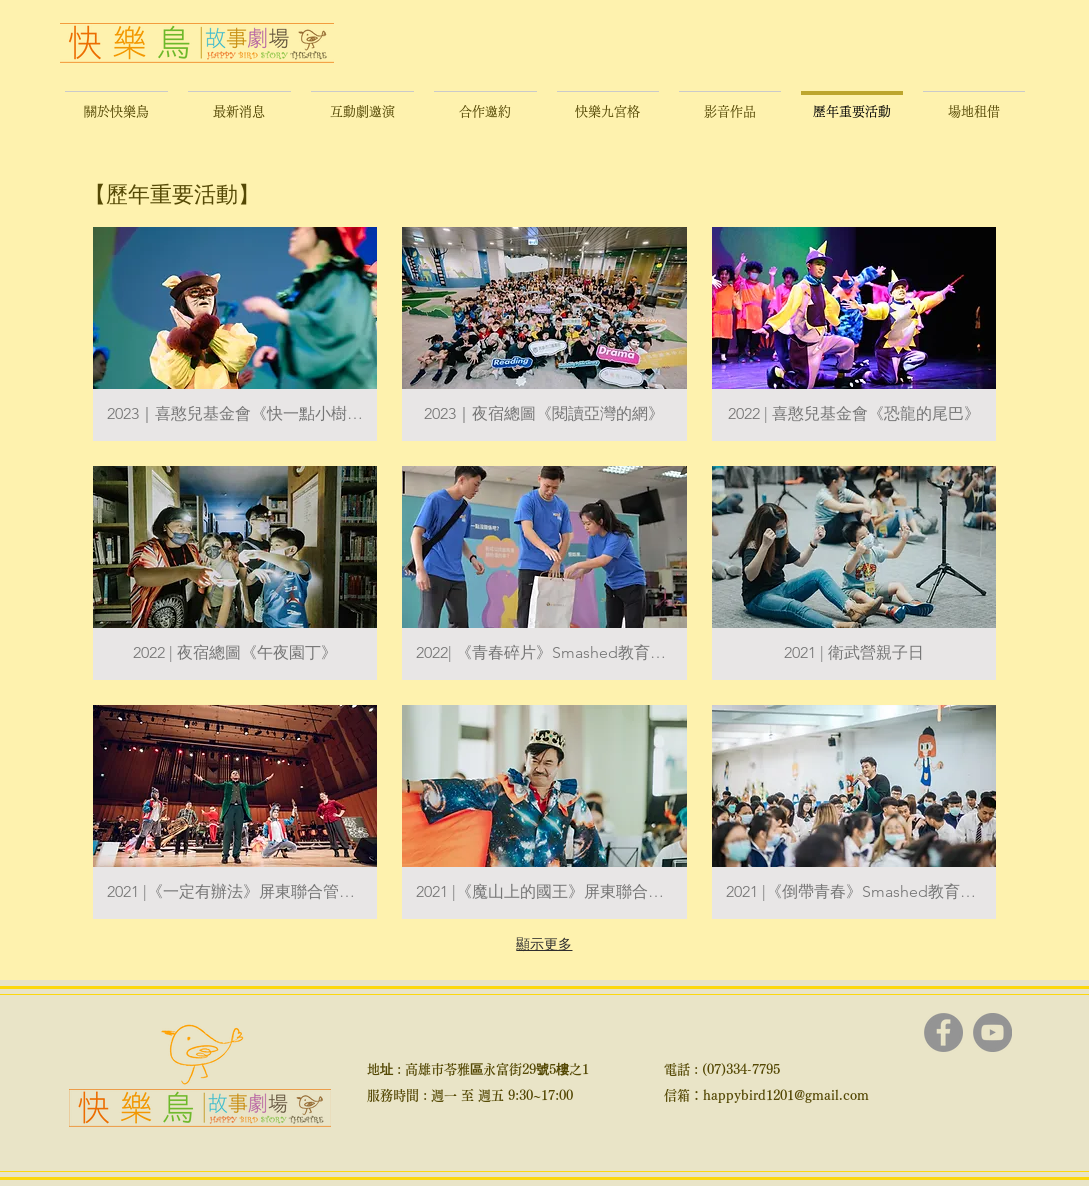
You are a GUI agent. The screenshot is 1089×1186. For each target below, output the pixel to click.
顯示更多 (544, 944)
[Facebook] (943, 1032)
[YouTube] (992, 1032)
